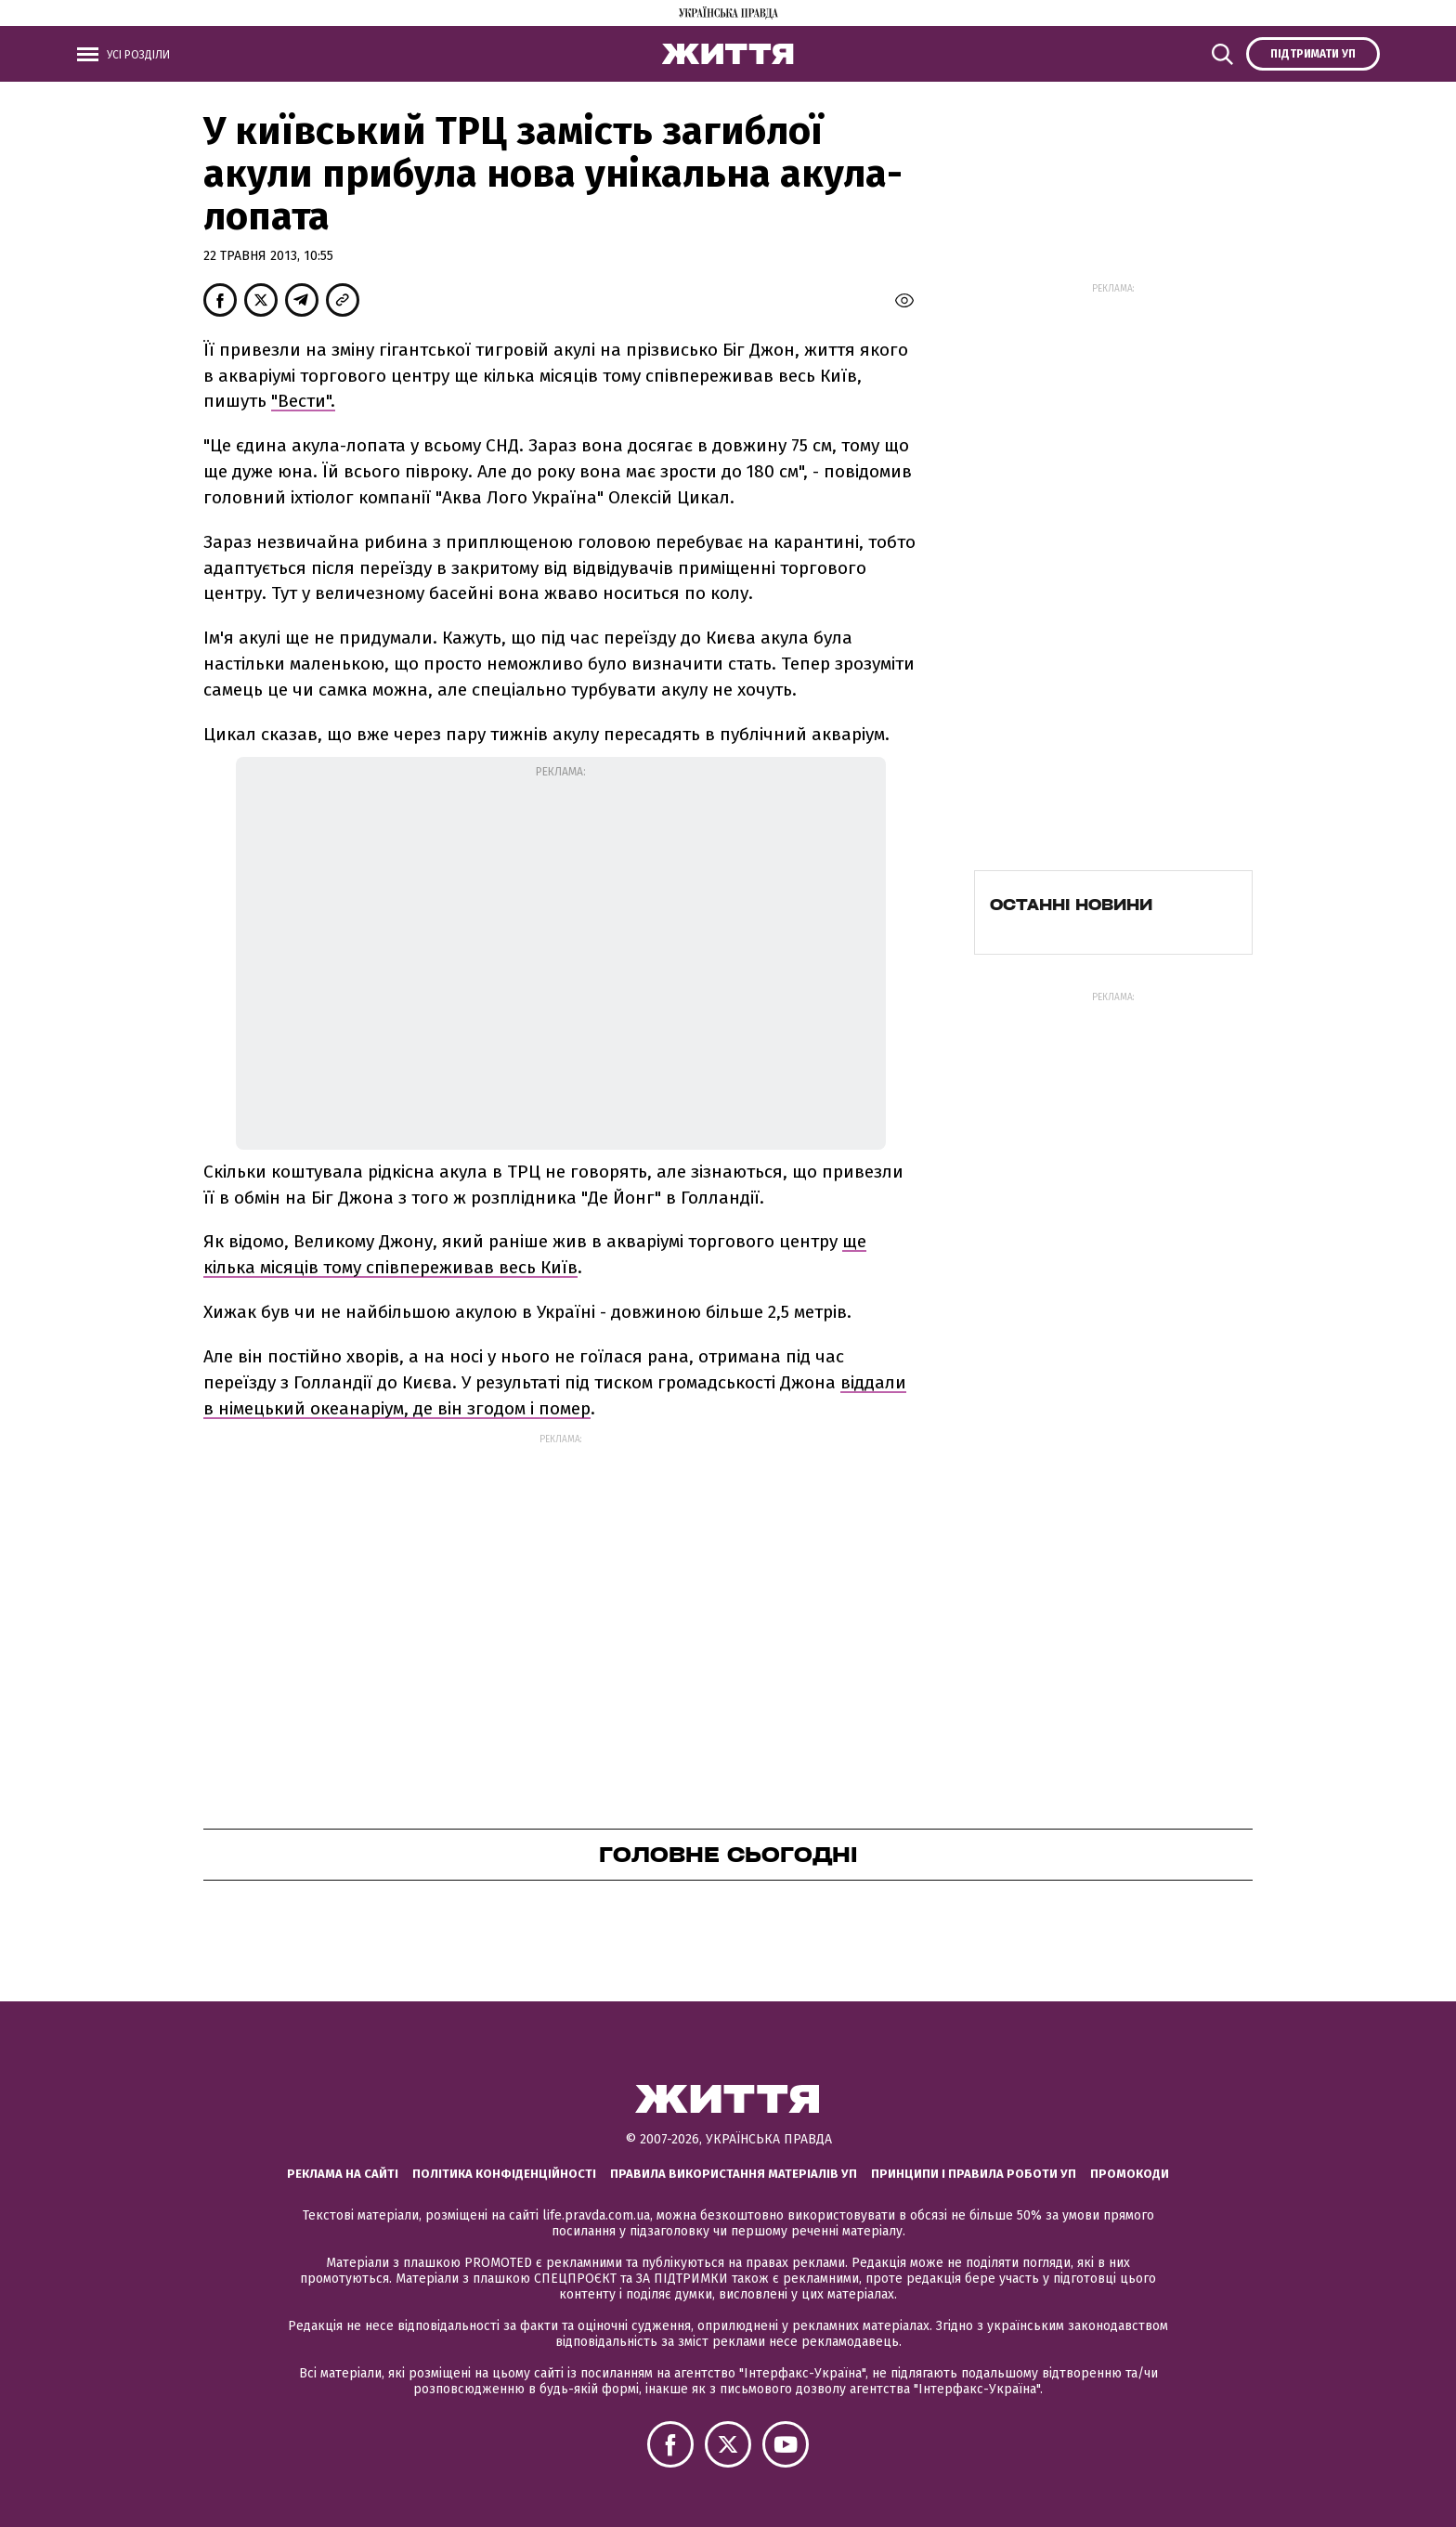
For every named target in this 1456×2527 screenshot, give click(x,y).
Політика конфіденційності (504, 2174)
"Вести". (303, 400)
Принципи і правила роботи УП (973, 2174)
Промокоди (1129, 2174)
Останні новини (1071, 904)
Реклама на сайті (342, 2174)
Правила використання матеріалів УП (733, 2174)
